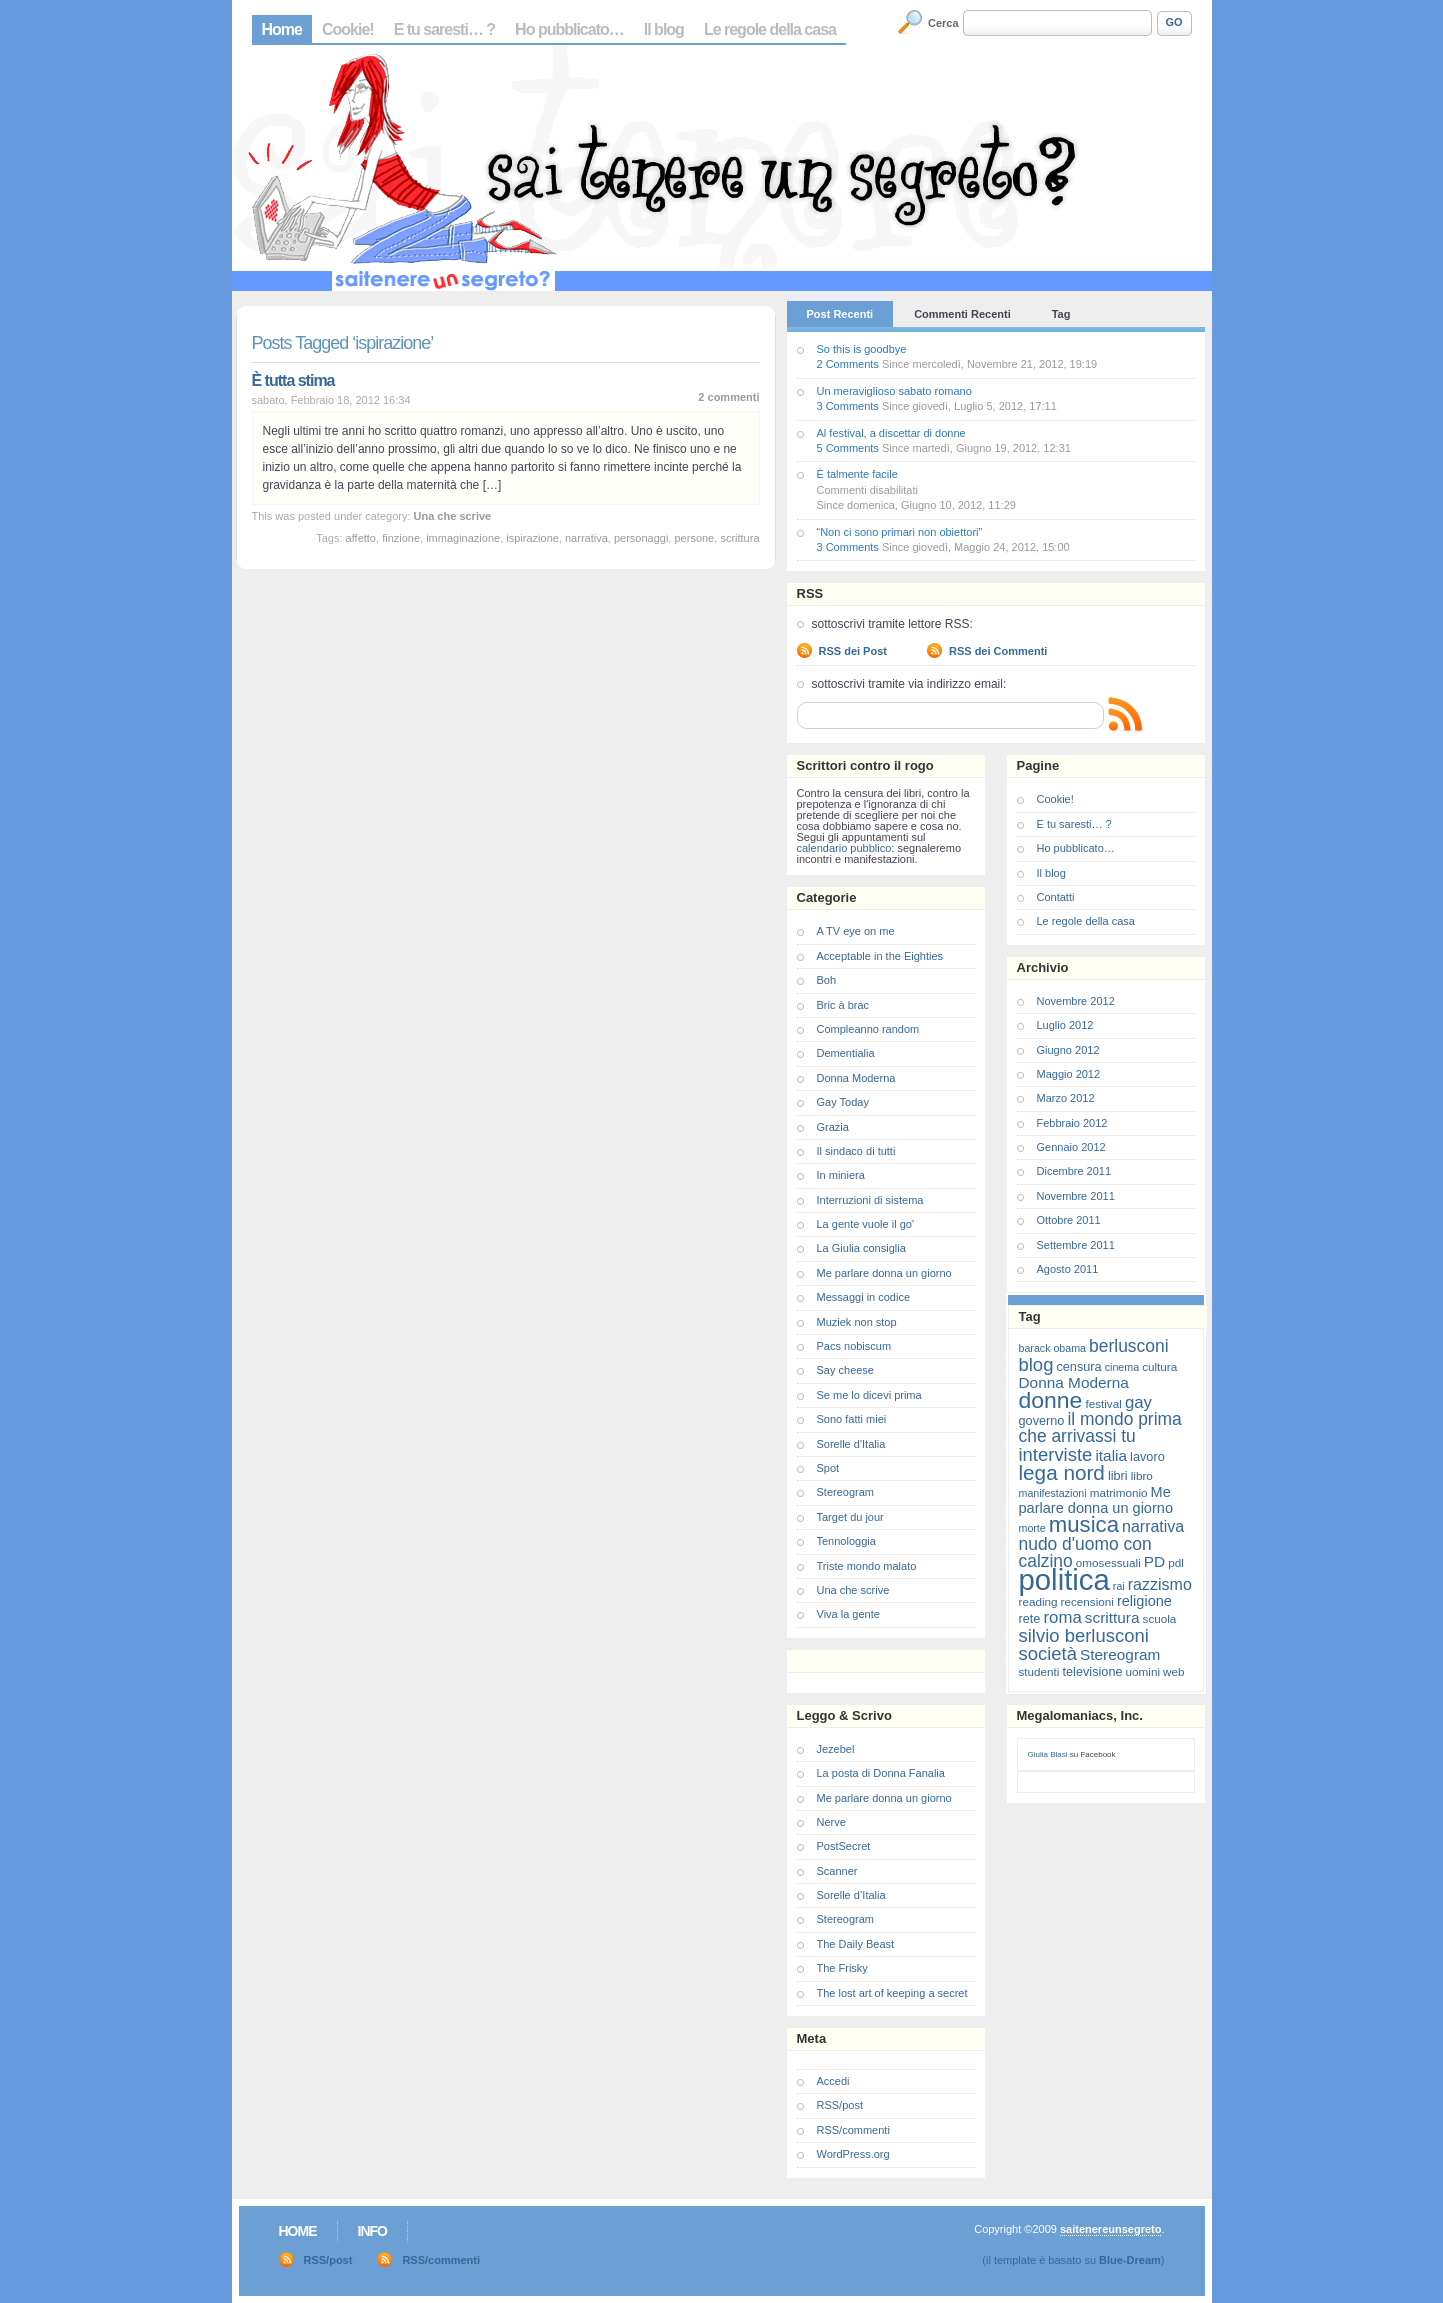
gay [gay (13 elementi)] (1138, 1402)
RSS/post (840, 2105)
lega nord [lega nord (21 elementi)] (1062, 1472)
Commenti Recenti (962, 314)
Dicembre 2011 (1074, 1171)
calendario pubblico (844, 848)
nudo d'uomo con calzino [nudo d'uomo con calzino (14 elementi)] (1085, 1552)
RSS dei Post (853, 651)
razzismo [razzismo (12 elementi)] (1160, 1584)
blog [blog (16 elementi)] (1036, 1364)
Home (282, 29)
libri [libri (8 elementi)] (1118, 1475)
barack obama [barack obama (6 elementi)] (1053, 1348)
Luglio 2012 (1065, 1025)
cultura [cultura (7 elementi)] (1159, 1366)
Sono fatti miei (852, 1419)
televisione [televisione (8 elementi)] (1093, 1671)
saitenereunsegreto (1110, 2229)
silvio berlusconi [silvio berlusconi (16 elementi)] (1084, 1635)
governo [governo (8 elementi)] (1042, 1420)
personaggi (641, 538)
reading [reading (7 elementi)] (1038, 1601)
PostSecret (844, 1846)
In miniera (841, 1175)
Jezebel (836, 1749)
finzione (401, 538)
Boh (827, 980)
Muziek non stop (857, 1322)
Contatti (1056, 897)
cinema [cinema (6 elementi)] (1122, 1367)
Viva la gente (848, 1614)
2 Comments (848, 364)
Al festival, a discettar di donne (891, 433)
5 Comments (848, 448)
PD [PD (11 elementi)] (1154, 1561)
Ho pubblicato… (569, 29)
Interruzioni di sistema (870, 1200)
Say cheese (845, 1370)
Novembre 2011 (1076, 1196)
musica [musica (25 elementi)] (1084, 1524)
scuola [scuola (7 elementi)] (1160, 1618)
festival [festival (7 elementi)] (1103, 1403)
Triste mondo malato (867, 1566)
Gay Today (843, 1102)
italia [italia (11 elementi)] (1111, 1455)
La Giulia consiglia (861, 1248)
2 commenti (728, 397)
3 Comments (848, 406)
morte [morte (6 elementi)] (1032, 1528)
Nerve (831, 1822)
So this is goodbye (862, 349)
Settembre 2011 (1076, 1245)
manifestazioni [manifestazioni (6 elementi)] (1053, 1493)
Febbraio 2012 (1072, 1123)
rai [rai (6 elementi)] (1119, 1586)
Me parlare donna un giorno (884, 1273)
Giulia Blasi (1048, 1754)
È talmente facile (857, 474)
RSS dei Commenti (998, 651)
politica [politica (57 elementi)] (1064, 1579)
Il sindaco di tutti (856, 1151)
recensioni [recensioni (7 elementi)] (1087, 1601)
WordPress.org (853, 2154)
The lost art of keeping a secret (892, 1993)
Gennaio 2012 (1071, 1147)
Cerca (943, 23)
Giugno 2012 (1068, 1050)
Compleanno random (868, 1029)
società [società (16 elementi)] (1048, 1653)
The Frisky (842, 1968)
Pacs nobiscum (854, 1346)
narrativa (586, 538)
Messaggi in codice (864, 1297)
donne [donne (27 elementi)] (1051, 1400)
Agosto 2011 (1068, 1269)
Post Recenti (840, 314)
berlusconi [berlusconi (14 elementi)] (1128, 1346)
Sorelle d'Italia (851, 1444)
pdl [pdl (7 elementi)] (1176, 1562)
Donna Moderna (856, 1078)
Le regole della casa (770, 29)
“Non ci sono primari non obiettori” (900, 532)
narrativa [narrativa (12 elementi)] (1153, 1526)
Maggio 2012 (1069, 1074)
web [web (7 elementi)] (1173, 1671)
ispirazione (532, 538)
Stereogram (845, 1492)
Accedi (833, 2081)
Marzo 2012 (1066, 1098)
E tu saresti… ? (444, 29)
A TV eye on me (856, 931)
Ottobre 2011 (1069, 1220)
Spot (828, 1468)
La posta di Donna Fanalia (881, 1773)
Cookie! (348, 29)
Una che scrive (453, 516)
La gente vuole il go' (866, 1224)
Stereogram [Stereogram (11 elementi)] (1120, 1654)
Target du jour (850, 1517)
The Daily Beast (856, 1944)
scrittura (739, 538)
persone (694, 538)
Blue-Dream (1130, 2260)
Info (372, 2231)
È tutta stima (293, 380)
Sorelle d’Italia (851, 1895)
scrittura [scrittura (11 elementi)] (1112, 1617)
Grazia (833, 1127)
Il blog (664, 29)
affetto (361, 538)
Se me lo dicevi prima (869, 1395)
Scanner (837, 1871)
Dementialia (846, 1053)
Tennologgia (846, 1541)
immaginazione (463, 538)
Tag (1061, 314)
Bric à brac (843, 1005)
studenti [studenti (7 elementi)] (1039, 1671)
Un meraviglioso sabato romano (894, 391)
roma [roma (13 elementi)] (1062, 1617)
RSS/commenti (853, 2130)
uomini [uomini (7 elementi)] (1143, 1671)
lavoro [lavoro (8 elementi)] (1147, 1456)
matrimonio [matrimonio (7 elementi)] (1119, 1492)
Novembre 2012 (1076, 1001)
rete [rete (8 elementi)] (1030, 1618)
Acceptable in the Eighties (880, 956)
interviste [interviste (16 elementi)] (1056, 1454)
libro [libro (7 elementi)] (1142, 1475)
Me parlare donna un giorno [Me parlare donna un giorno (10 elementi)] (1096, 1500)
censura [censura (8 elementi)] (1078, 1366)
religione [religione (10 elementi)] (1144, 1601)
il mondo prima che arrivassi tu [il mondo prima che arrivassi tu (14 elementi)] (1100, 1427)
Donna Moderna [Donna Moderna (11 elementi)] (1074, 1382)
